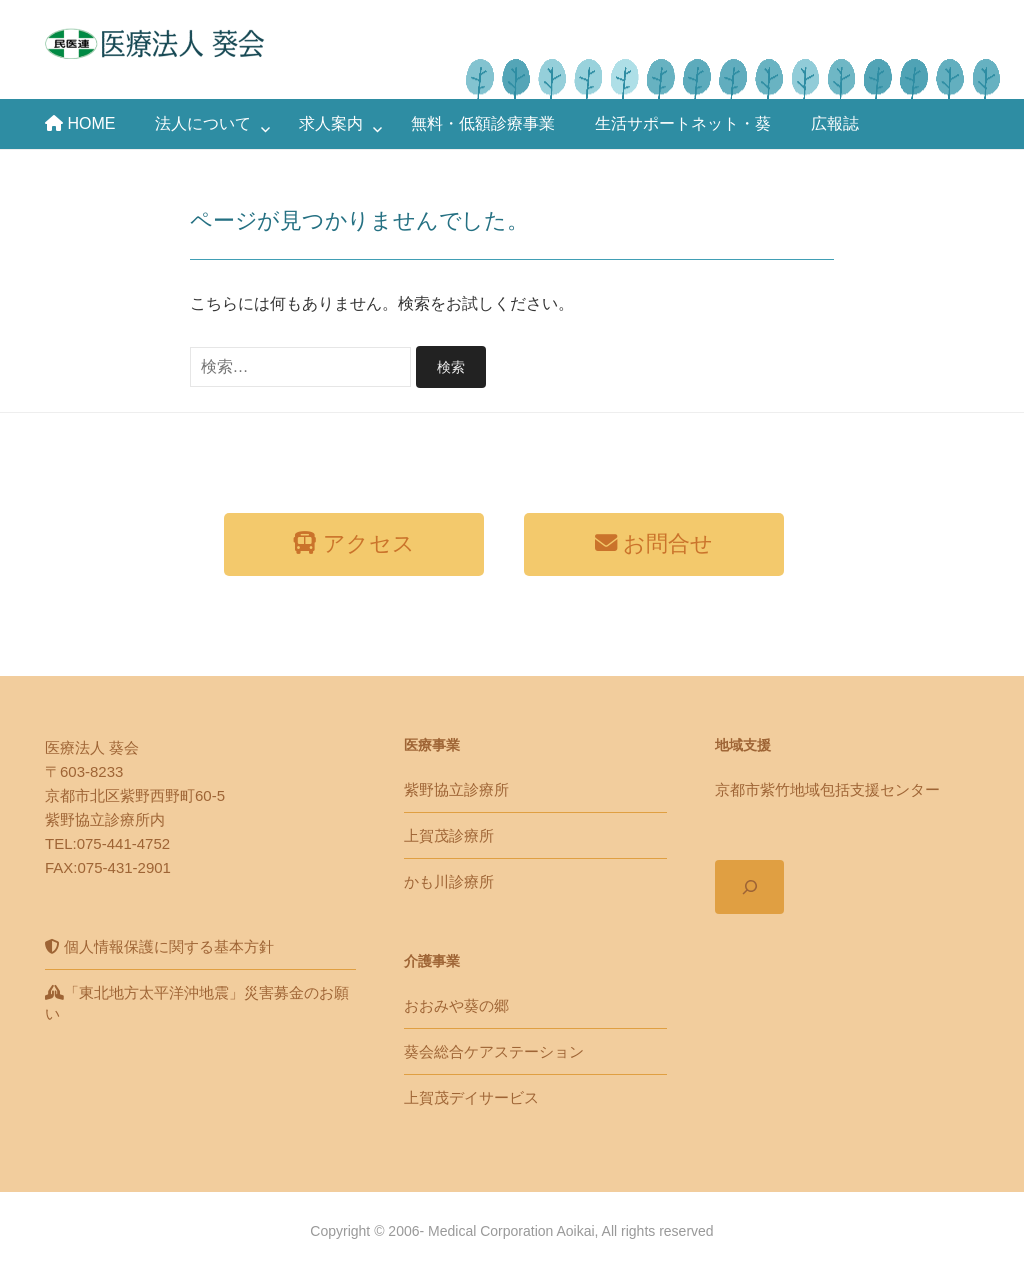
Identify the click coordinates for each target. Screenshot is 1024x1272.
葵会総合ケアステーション (494, 1051)
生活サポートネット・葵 (683, 123)
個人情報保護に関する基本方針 (159, 946)
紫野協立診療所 (456, 789)
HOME (80, 123)
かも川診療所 (449, 881)
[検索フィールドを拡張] (749, 887)
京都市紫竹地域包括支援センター (827, 789)
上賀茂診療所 (449, 835)
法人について (203, 123)
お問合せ (654, 543)
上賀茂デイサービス (471, 1097)
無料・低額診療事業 (483, 123)
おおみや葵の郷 (456, 1005)
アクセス (353, 543)
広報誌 (835, 123)
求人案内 (331, 123)
